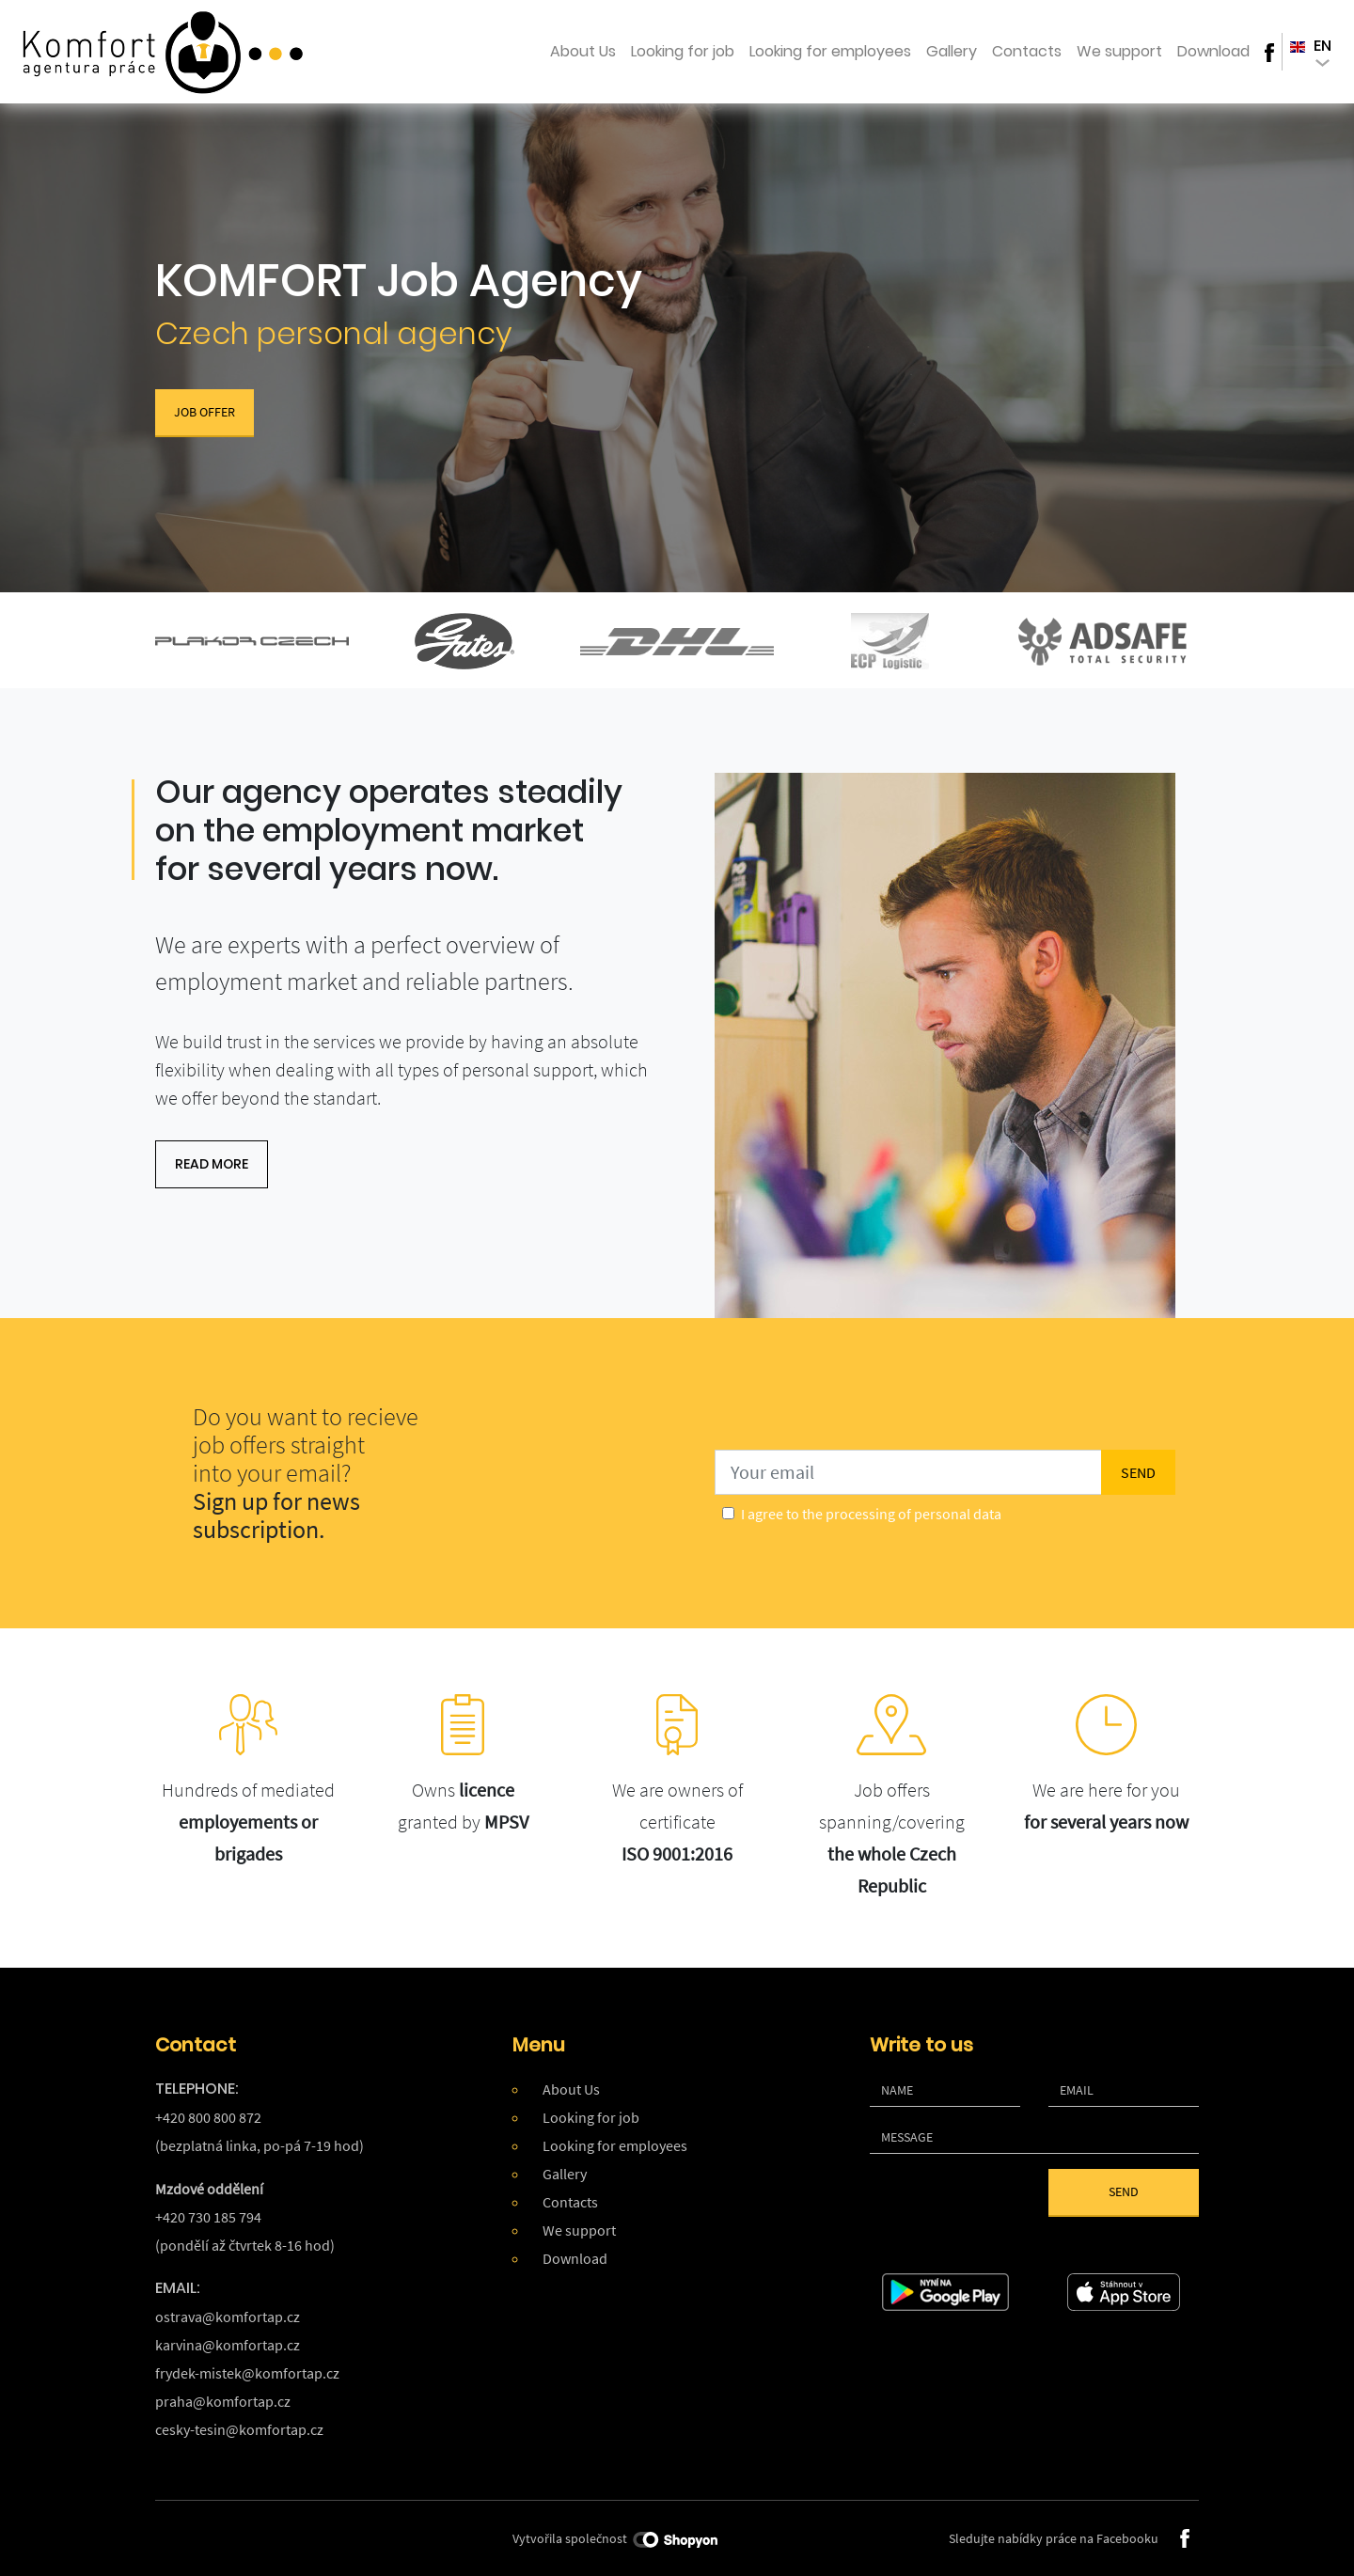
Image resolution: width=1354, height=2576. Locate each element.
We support (1119, 51)
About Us (583, 51)
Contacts (1027, 51)
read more (211, 1163)
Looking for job (682, 51)
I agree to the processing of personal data (871, 1513)
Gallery (951, 51)
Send (1124, 2191)
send (1138, 1472)
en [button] (1310, 51)
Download (1213, 51)
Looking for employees (830, 51)
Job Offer (204, 411)
